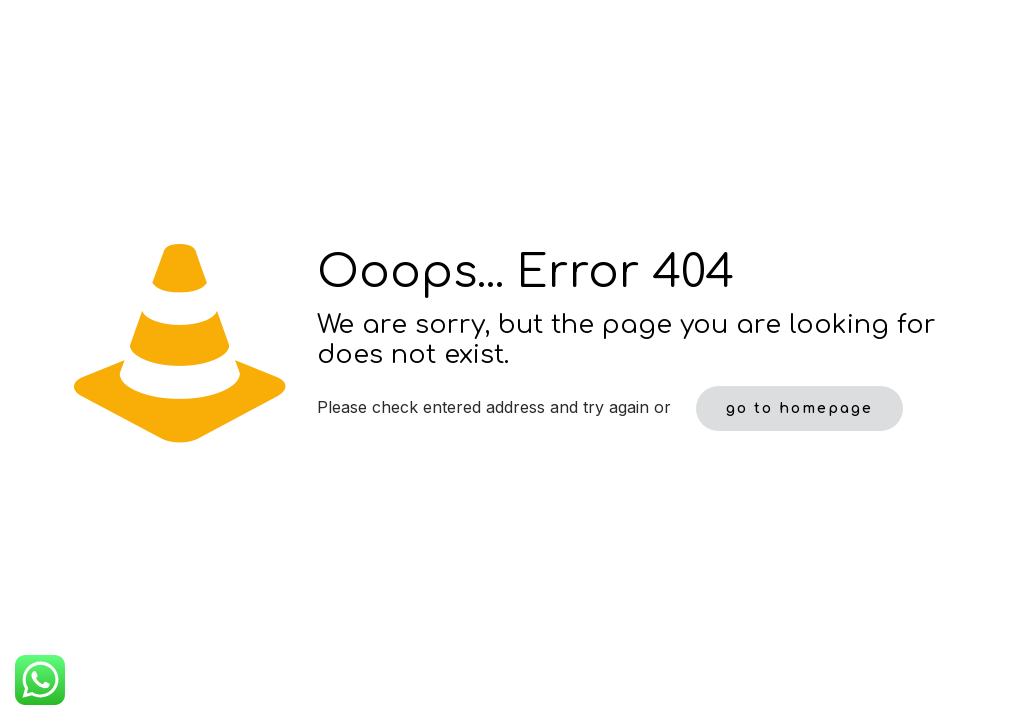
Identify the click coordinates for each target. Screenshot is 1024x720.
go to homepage (799, 408)
